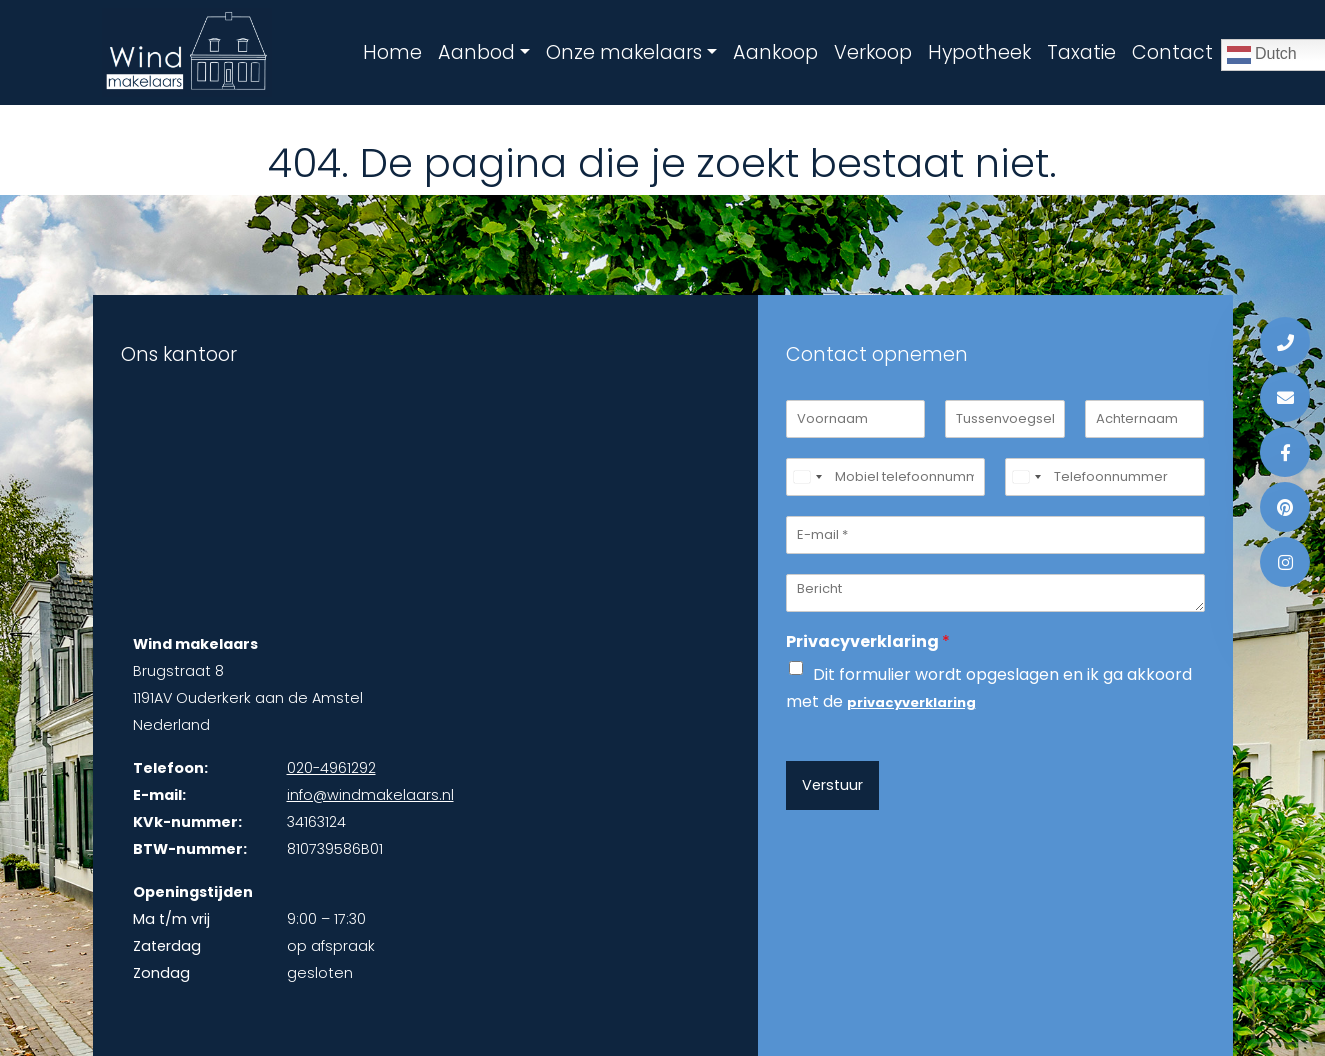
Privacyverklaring (868, 642)
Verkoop (873, 52)
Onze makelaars (624, 52)
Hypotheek (979, 52)
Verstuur (832, 785)
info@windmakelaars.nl (370, 795)
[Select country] (807, 477)
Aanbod (476, 52)
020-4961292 (331, 768)
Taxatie (1081, 52)
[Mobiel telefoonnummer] (886, 477)
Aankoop (775, 52)
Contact (1172, 52)
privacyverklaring (911, 702)
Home (392, 52)
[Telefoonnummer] (1105, 477)
